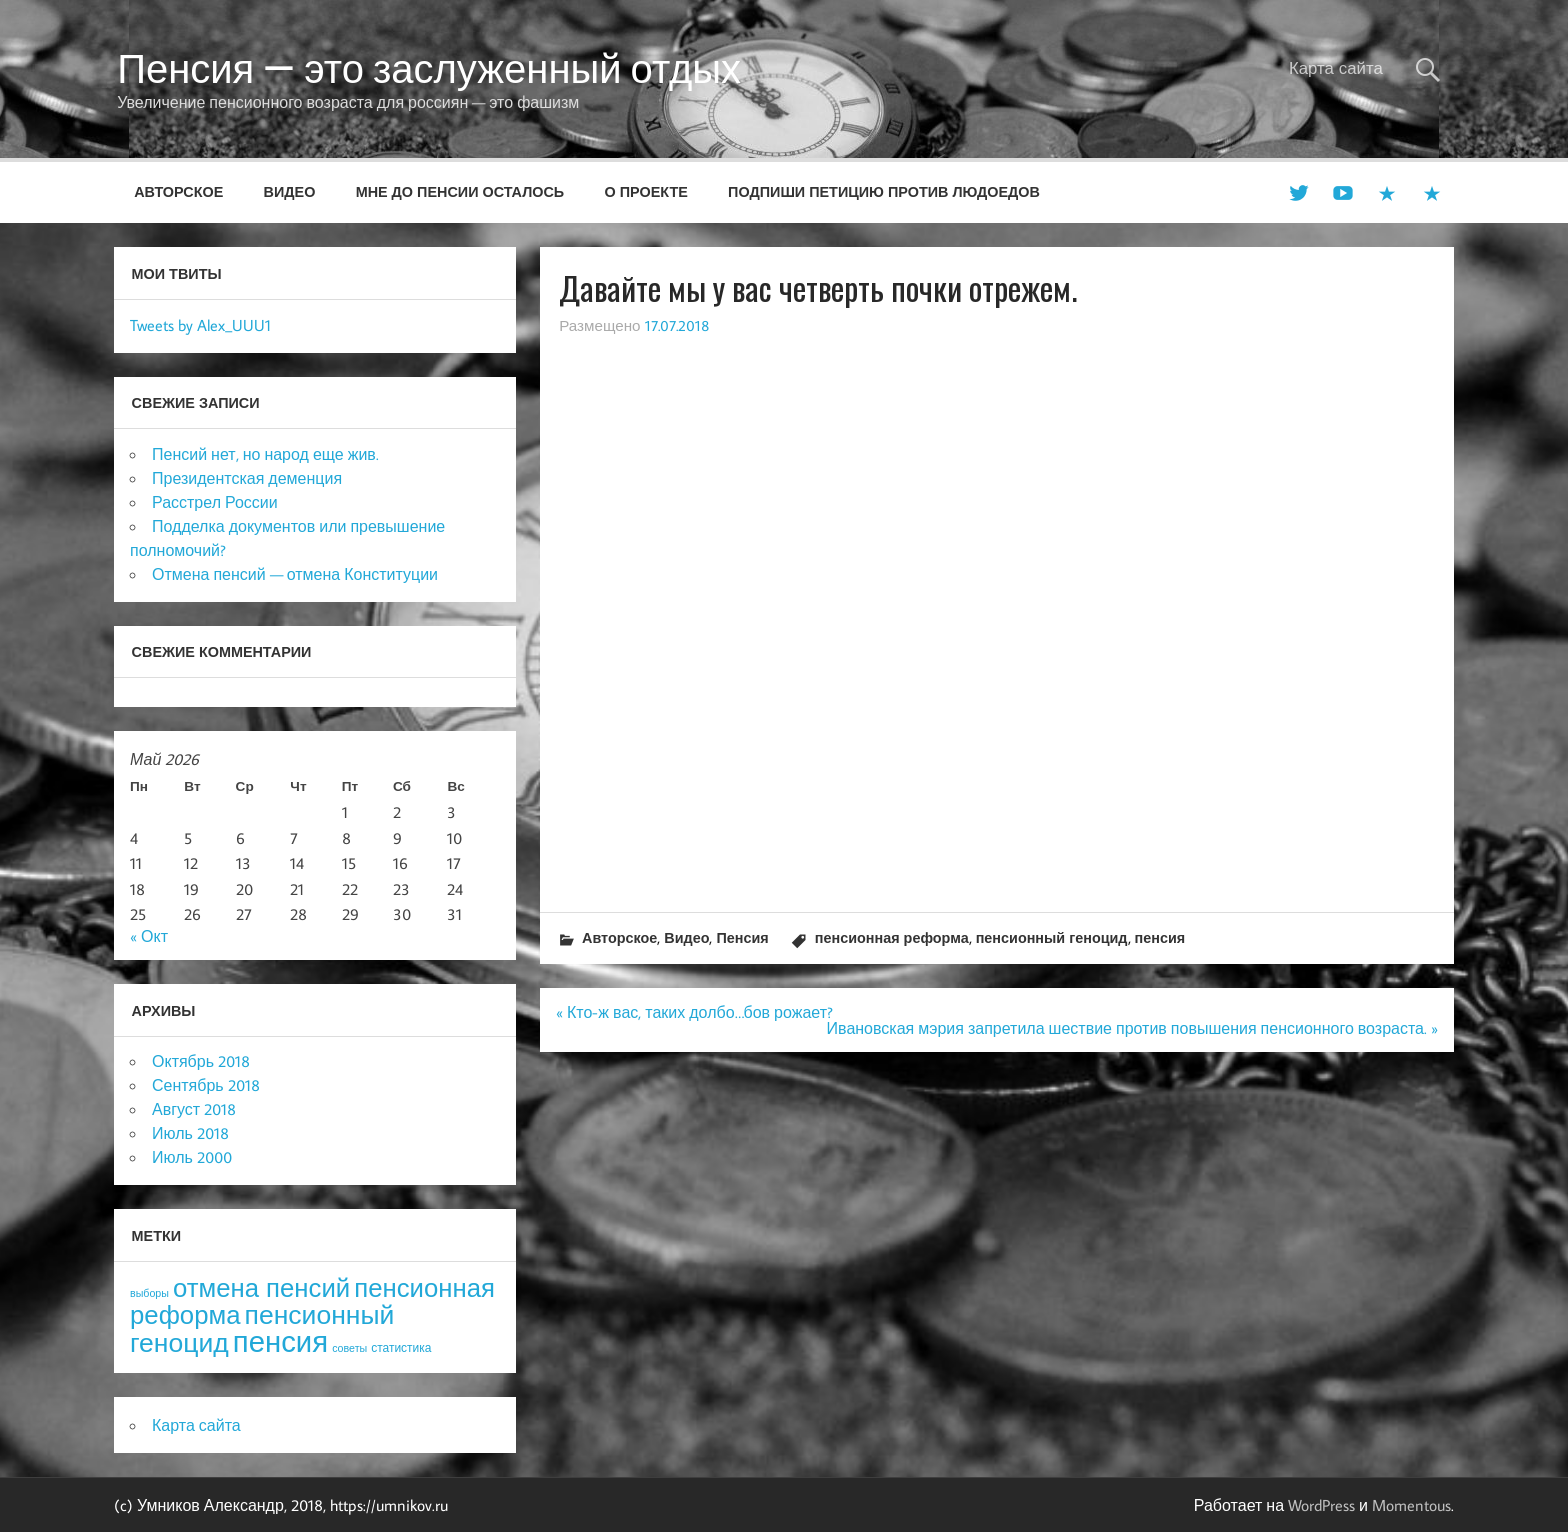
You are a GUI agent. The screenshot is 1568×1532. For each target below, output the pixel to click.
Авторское (178, 191)
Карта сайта (1336, 68)
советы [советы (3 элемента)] (349, 1348)
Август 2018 (194, 1109)
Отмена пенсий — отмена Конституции (295, 574)
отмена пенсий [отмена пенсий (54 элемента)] (261, 1287)
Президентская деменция (247, 478)
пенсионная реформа (892, 937)
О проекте (646, 191)
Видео (290, 191)
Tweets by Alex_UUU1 (200, 325)
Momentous (1411, 1505)
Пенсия (742, 937)
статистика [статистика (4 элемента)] (401, 1347)
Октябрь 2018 (201, 1061)
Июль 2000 (192, 1157)
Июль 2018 (190, 1133)
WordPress (1321, 1505)
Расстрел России (215, 502)
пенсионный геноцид (1052, 937)
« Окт (149, 936)
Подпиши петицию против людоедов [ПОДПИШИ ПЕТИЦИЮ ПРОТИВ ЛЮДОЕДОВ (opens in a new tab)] (884, 191)
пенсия (1160, 937)
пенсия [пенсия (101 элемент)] (280, 1341)
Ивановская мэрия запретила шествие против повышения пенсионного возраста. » (1132, 1028)
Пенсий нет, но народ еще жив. (265, 454)
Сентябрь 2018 (206, 1085)
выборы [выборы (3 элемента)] (149, 1293)
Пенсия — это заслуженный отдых (429, 68)
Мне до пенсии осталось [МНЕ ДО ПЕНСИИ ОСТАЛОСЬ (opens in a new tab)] (460, 191)
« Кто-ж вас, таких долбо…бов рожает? (694, 1012)
